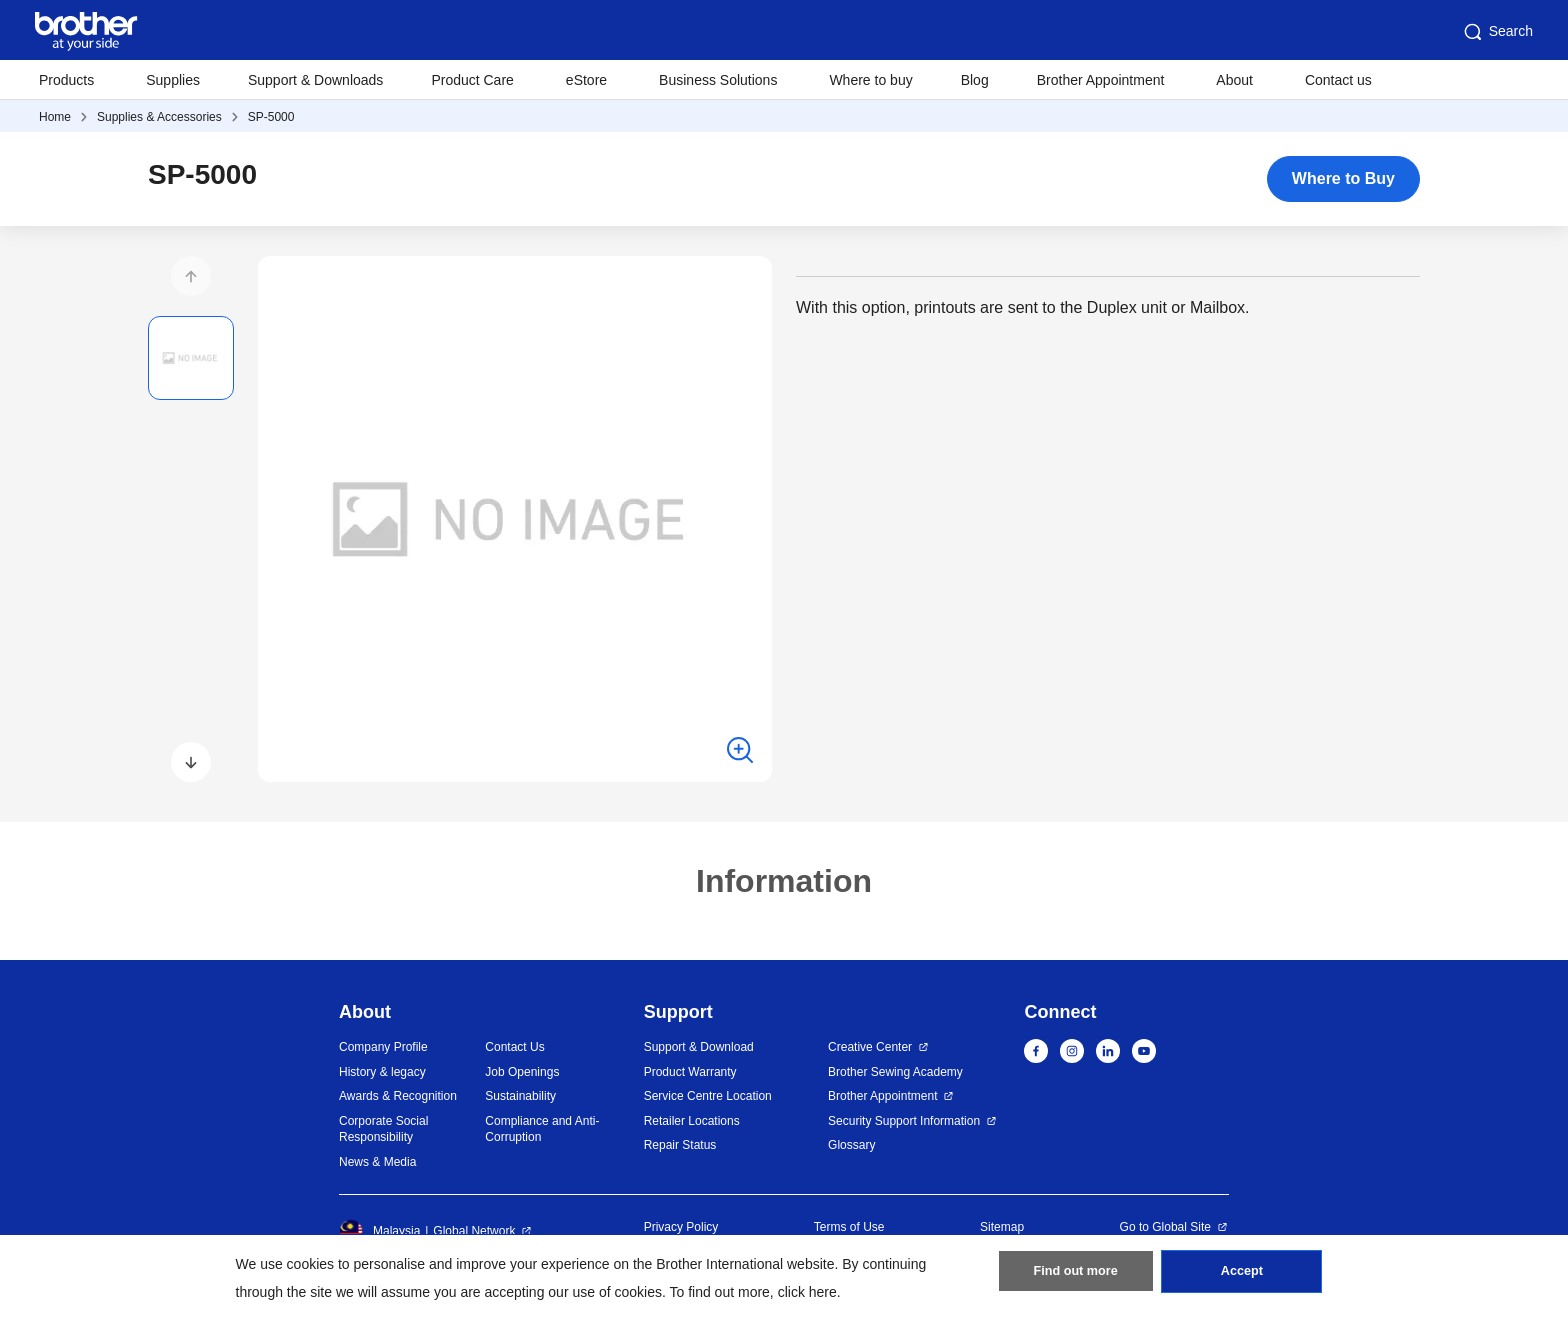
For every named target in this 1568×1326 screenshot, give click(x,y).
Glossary (851, 1145)
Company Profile (383, 1047)
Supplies (173, 80)
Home (55, 117)
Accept (1242, 1277)
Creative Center (870, 1047)
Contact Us (514, 1047)
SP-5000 (271, 117)
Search (1497, 32)
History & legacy (382, 1072)
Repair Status (680, 1145)
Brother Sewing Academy (895, 1072)
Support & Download (699, 1047)
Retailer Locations (692, 1121)
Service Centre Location (708, 1096)
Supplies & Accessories (159, 117)
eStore (586, 80)
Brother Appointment (1101, 80)
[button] (191, 276)
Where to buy (870, 80)
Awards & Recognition (398, 1096)
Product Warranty (690, 1072)
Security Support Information (904, 1121)
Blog (975, 80)
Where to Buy (1343, 178)
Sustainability (520, 1096)
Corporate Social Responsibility (383, 1129)
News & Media (377, 1162)
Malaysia (379, 1231)
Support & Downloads (315, 80)
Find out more (1076, 1277)
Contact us (1338, 80)
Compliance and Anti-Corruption (542, 1129)
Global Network (474, 1231)
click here (807, 1292)
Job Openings (522, 1072)
